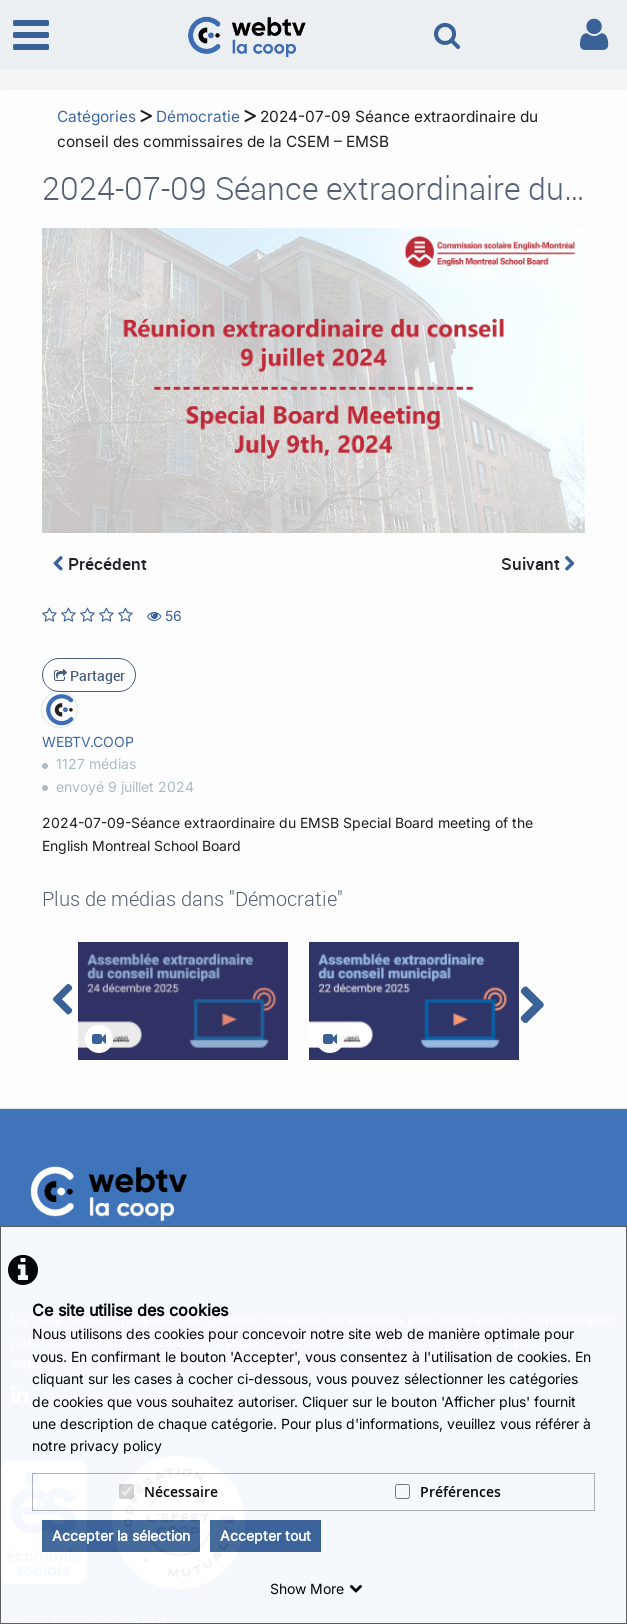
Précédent (100, 563)
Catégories (96, 116)
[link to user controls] (594, 34)
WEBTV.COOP (88, 741)
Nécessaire (168, 1491)
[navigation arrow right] (531, 1005)
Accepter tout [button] (265, 1535)
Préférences (448, 1491)
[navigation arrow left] (63, 1000)
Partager (89, 675)
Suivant (538, 563)
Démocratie (198, 116)
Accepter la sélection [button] (121, 1535)
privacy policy (116, 1445)
